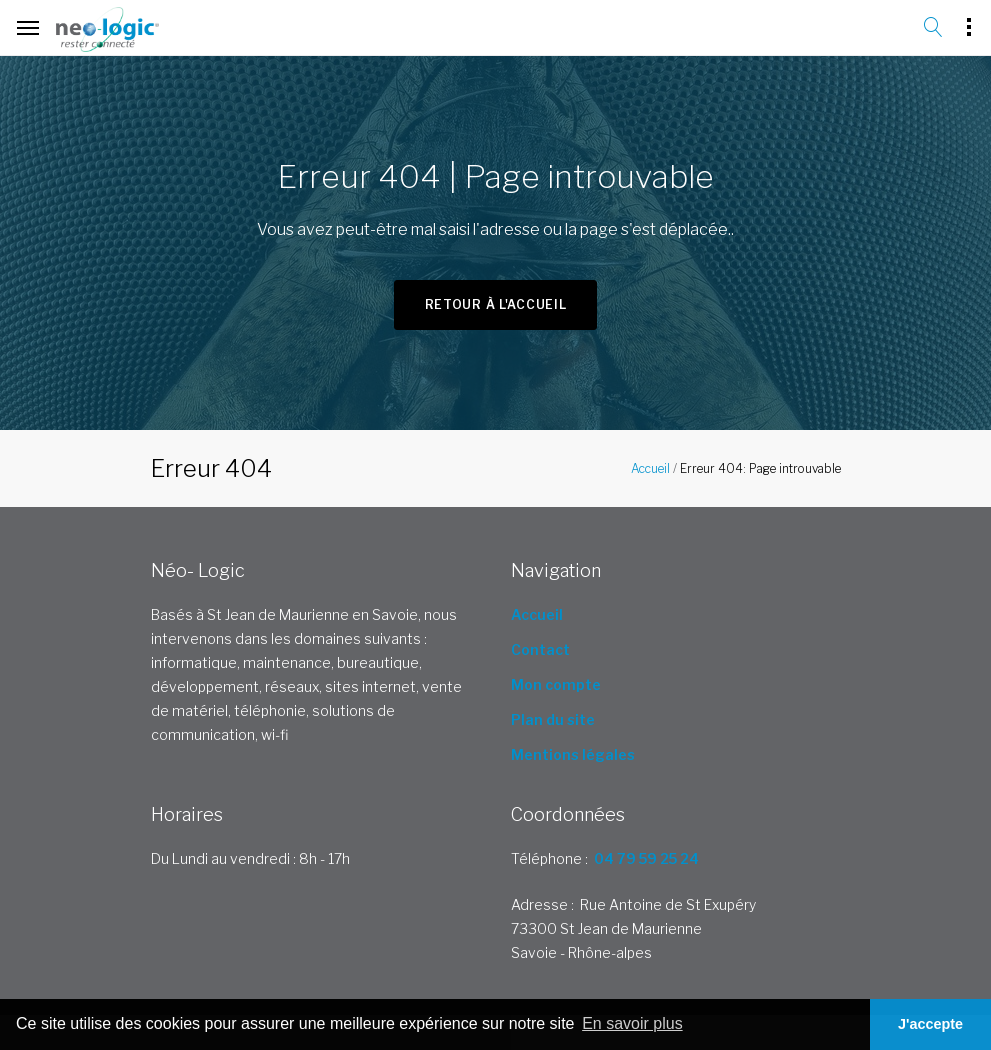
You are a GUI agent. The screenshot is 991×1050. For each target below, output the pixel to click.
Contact (540, 649)
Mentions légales (573, 754)
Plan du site (553, 719)
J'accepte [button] (930, 1024)
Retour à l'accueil (496, 304)
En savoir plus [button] (632, 1023)
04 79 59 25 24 (646, 858)
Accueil (650, 468)
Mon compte (556, 684)
